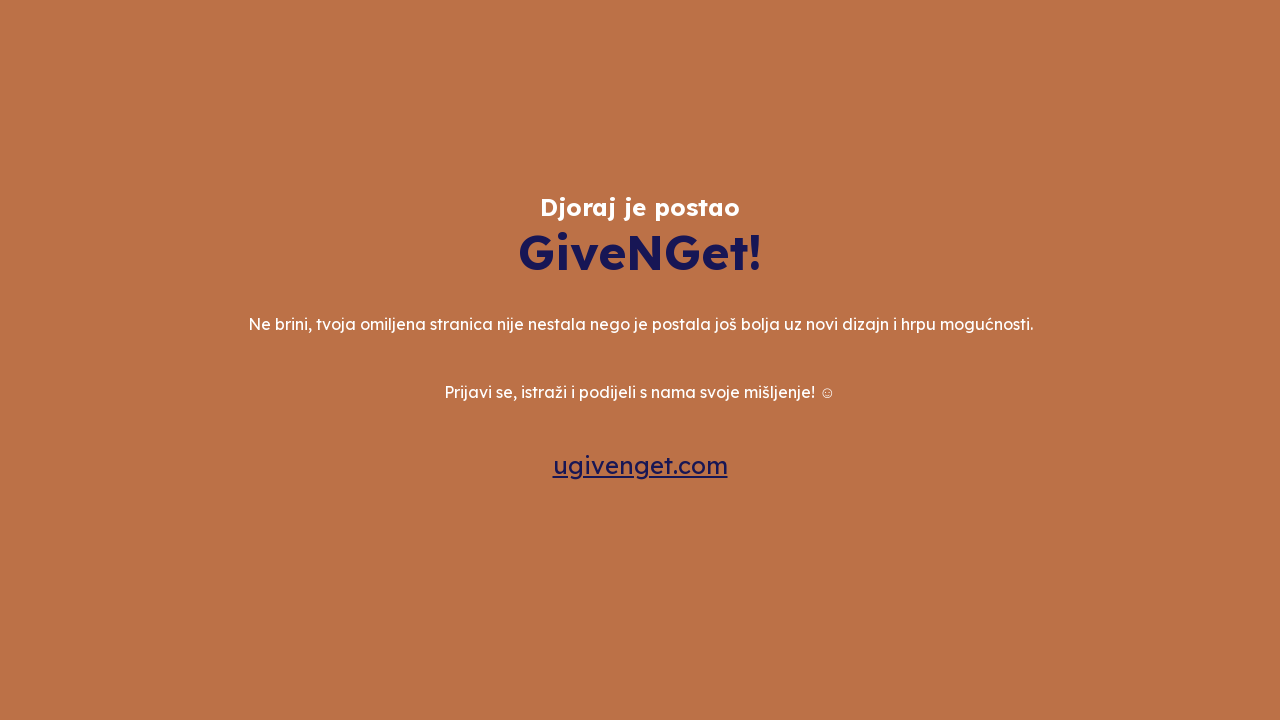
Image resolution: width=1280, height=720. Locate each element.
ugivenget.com (640, 465)
